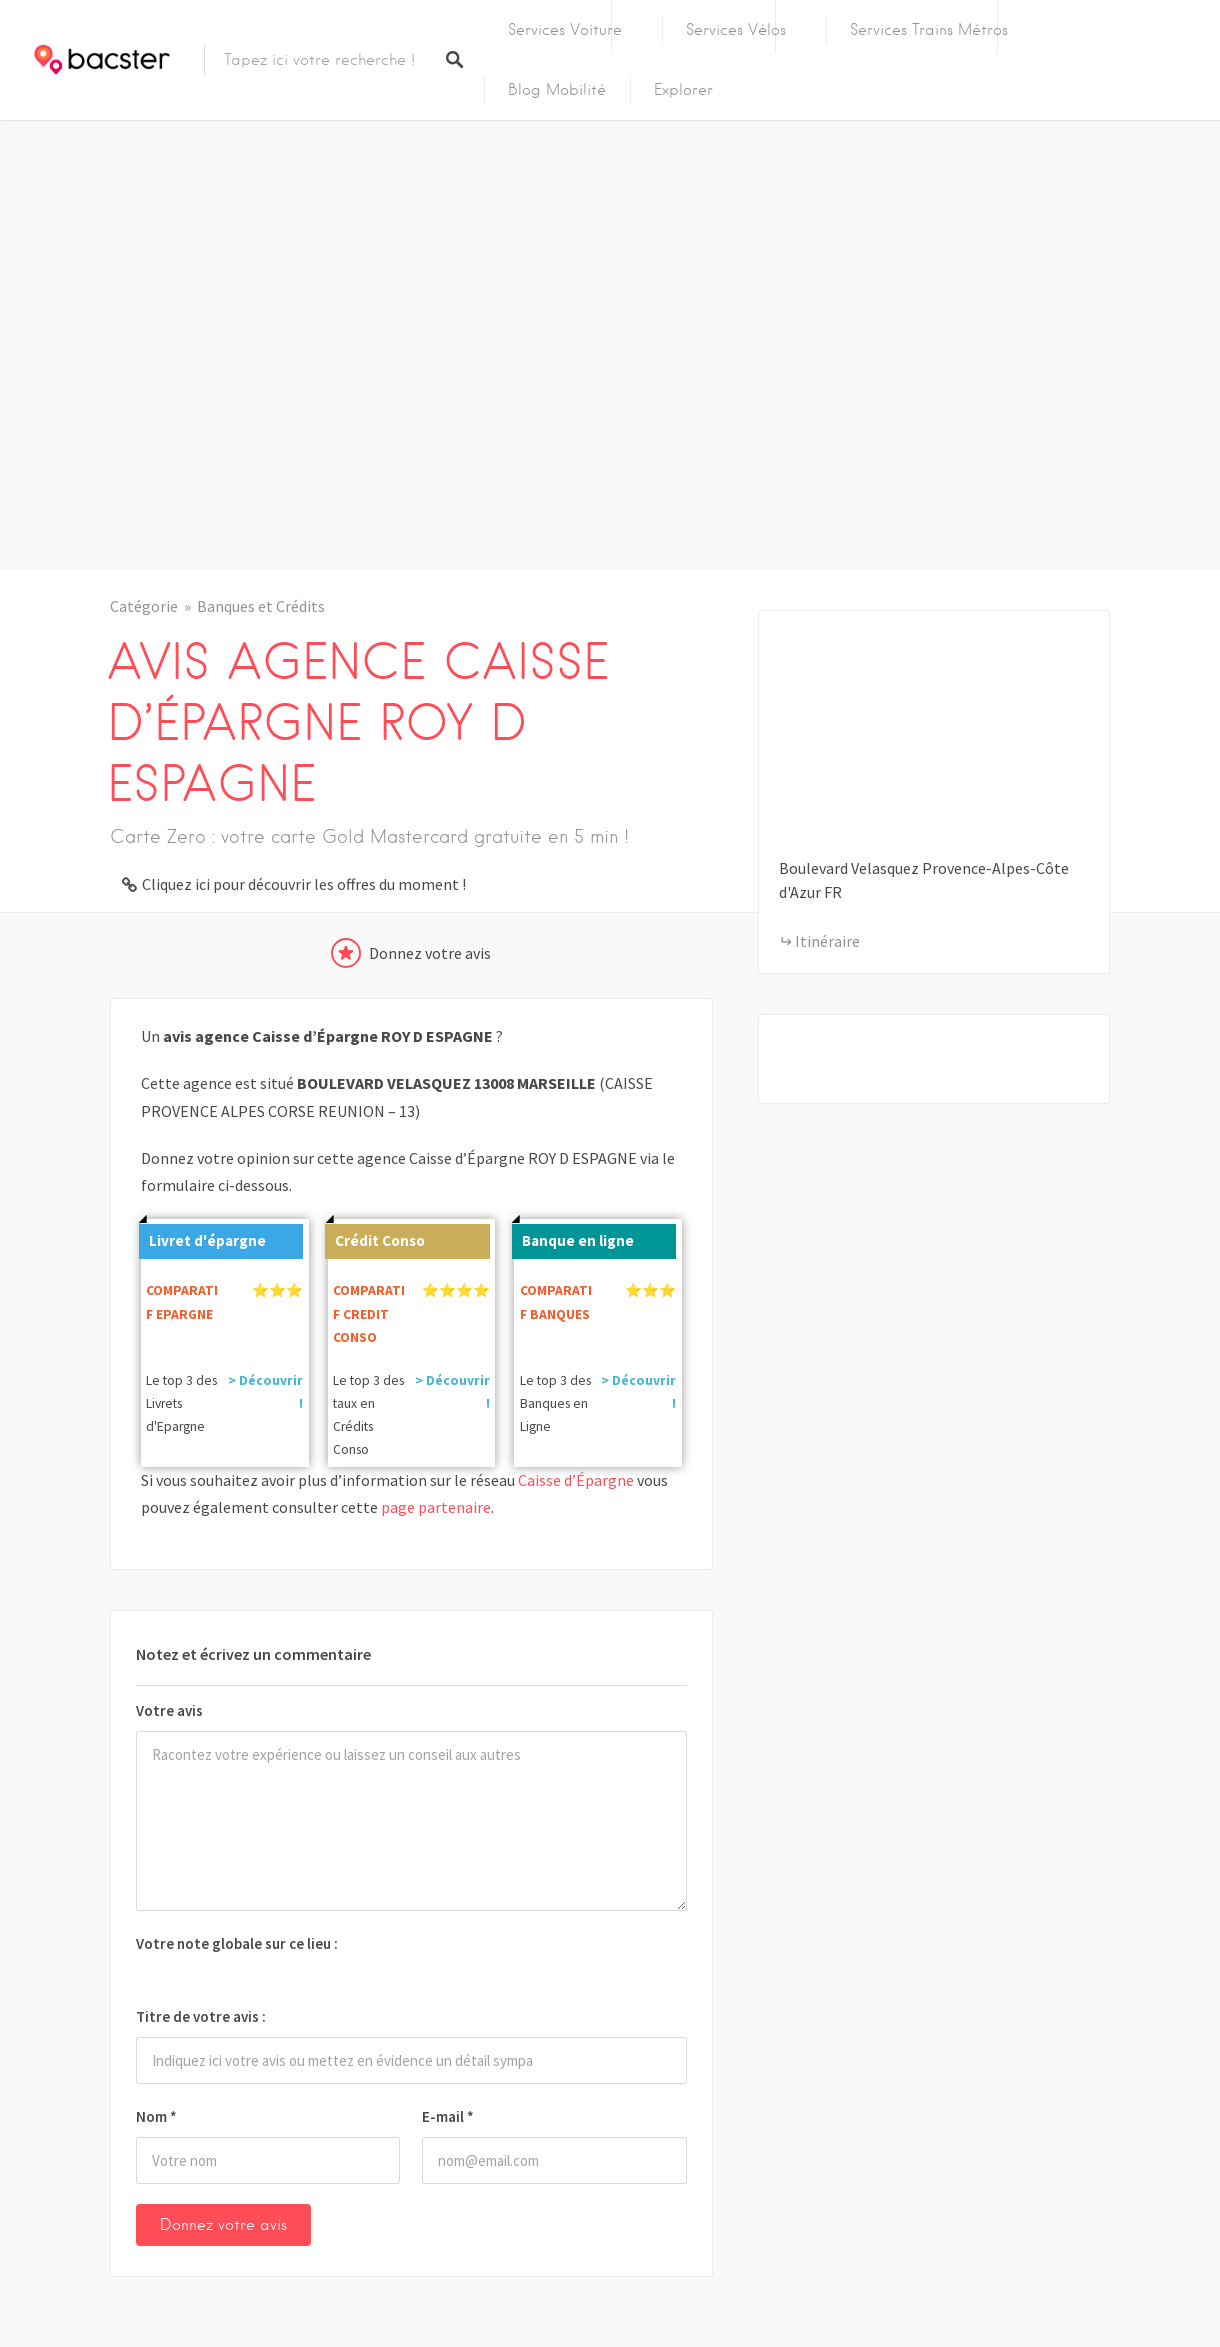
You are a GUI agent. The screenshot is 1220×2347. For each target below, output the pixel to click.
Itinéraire (827, 941)
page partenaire (436, 1507)
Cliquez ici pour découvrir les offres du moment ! (304, 884)
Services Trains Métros (929, 30)
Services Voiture (565, 30)
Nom (156, 2116)
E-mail (448, 2116)
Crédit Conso (375, 1237)
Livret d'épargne (202, 1237)
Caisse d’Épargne (576, 1480)
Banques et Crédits (261, 606)
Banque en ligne (573, 1237)
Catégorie (144, 606)
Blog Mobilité (557, 90)
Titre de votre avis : (201, 2016)
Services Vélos (736, 30)
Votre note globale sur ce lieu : (237, 1943)
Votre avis (169, 1710)
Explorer (683, 90)
